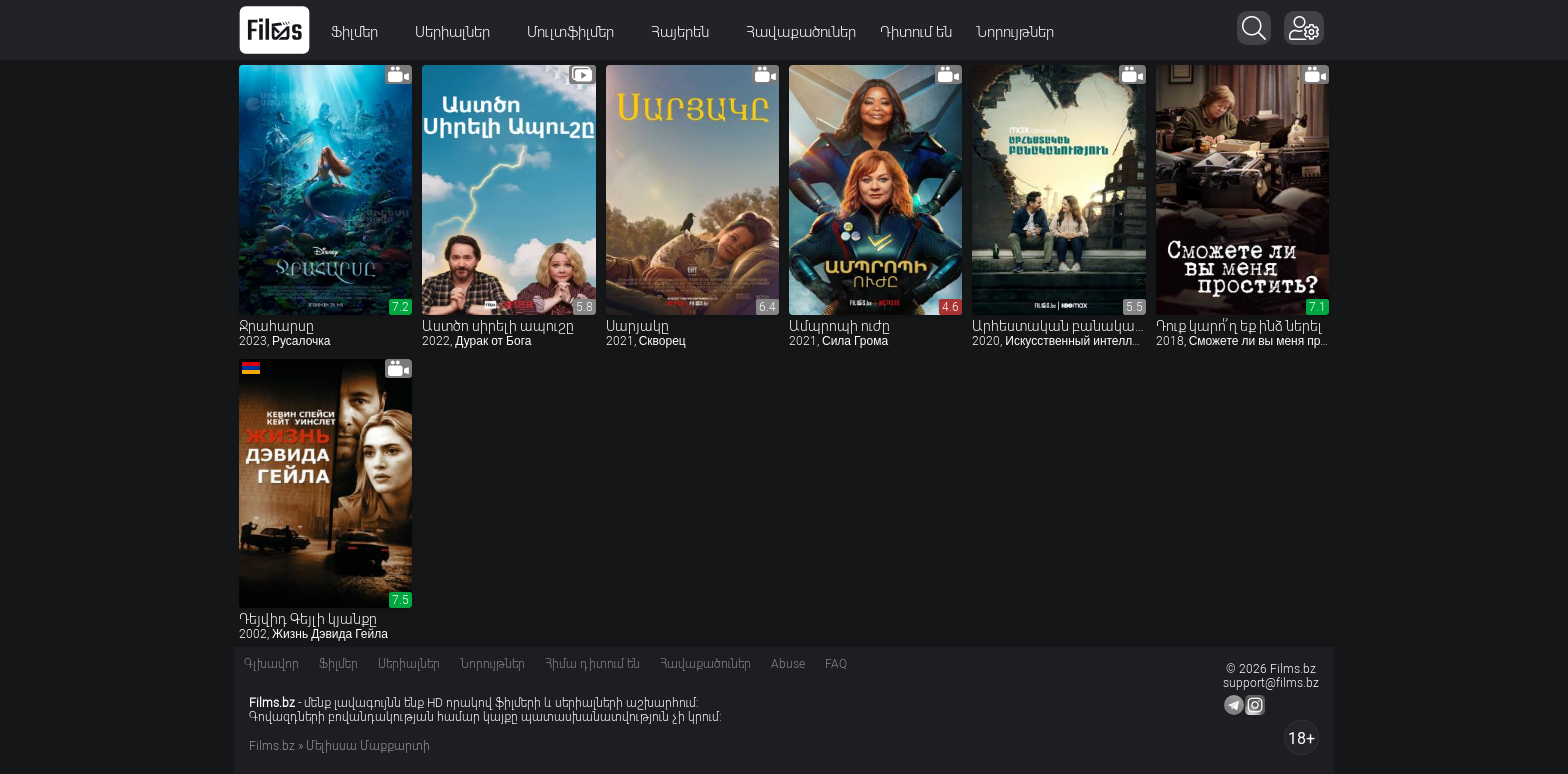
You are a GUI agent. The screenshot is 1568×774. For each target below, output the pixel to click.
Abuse (788, 664)
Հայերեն (686, 32)
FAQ (836, 664)
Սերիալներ (459, 32)
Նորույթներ (1015, 32)
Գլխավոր (271, 664)
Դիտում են (916, 32)
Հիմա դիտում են (592, 664)
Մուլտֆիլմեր (577, 32)
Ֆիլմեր (361, 32)
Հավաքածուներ (801, 32)
